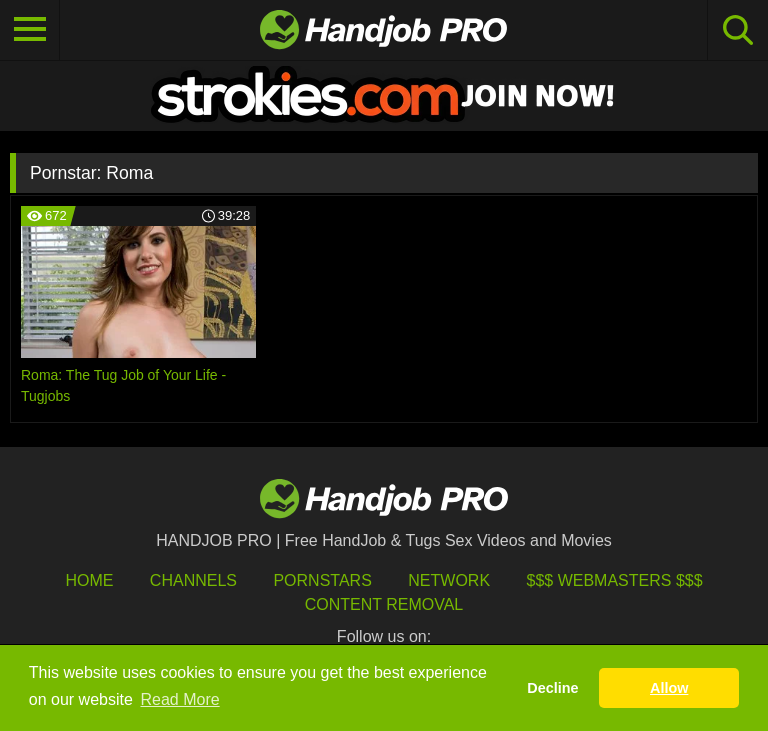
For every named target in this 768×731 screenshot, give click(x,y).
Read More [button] (180, 699)
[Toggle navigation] (30, 30)
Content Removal (384, 604)
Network (449, 580)
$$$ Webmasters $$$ (615, 580)
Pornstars (322, 580)
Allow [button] (669, 688)
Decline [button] (552, 688)
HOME (89, 580)
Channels (193, 580)
